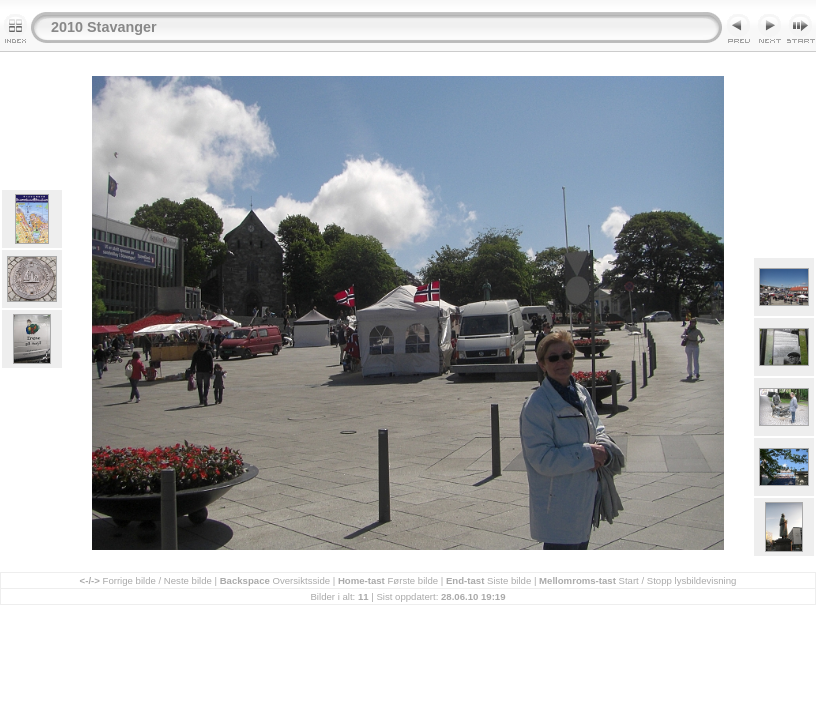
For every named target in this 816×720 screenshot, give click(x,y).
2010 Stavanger (104, 27)
